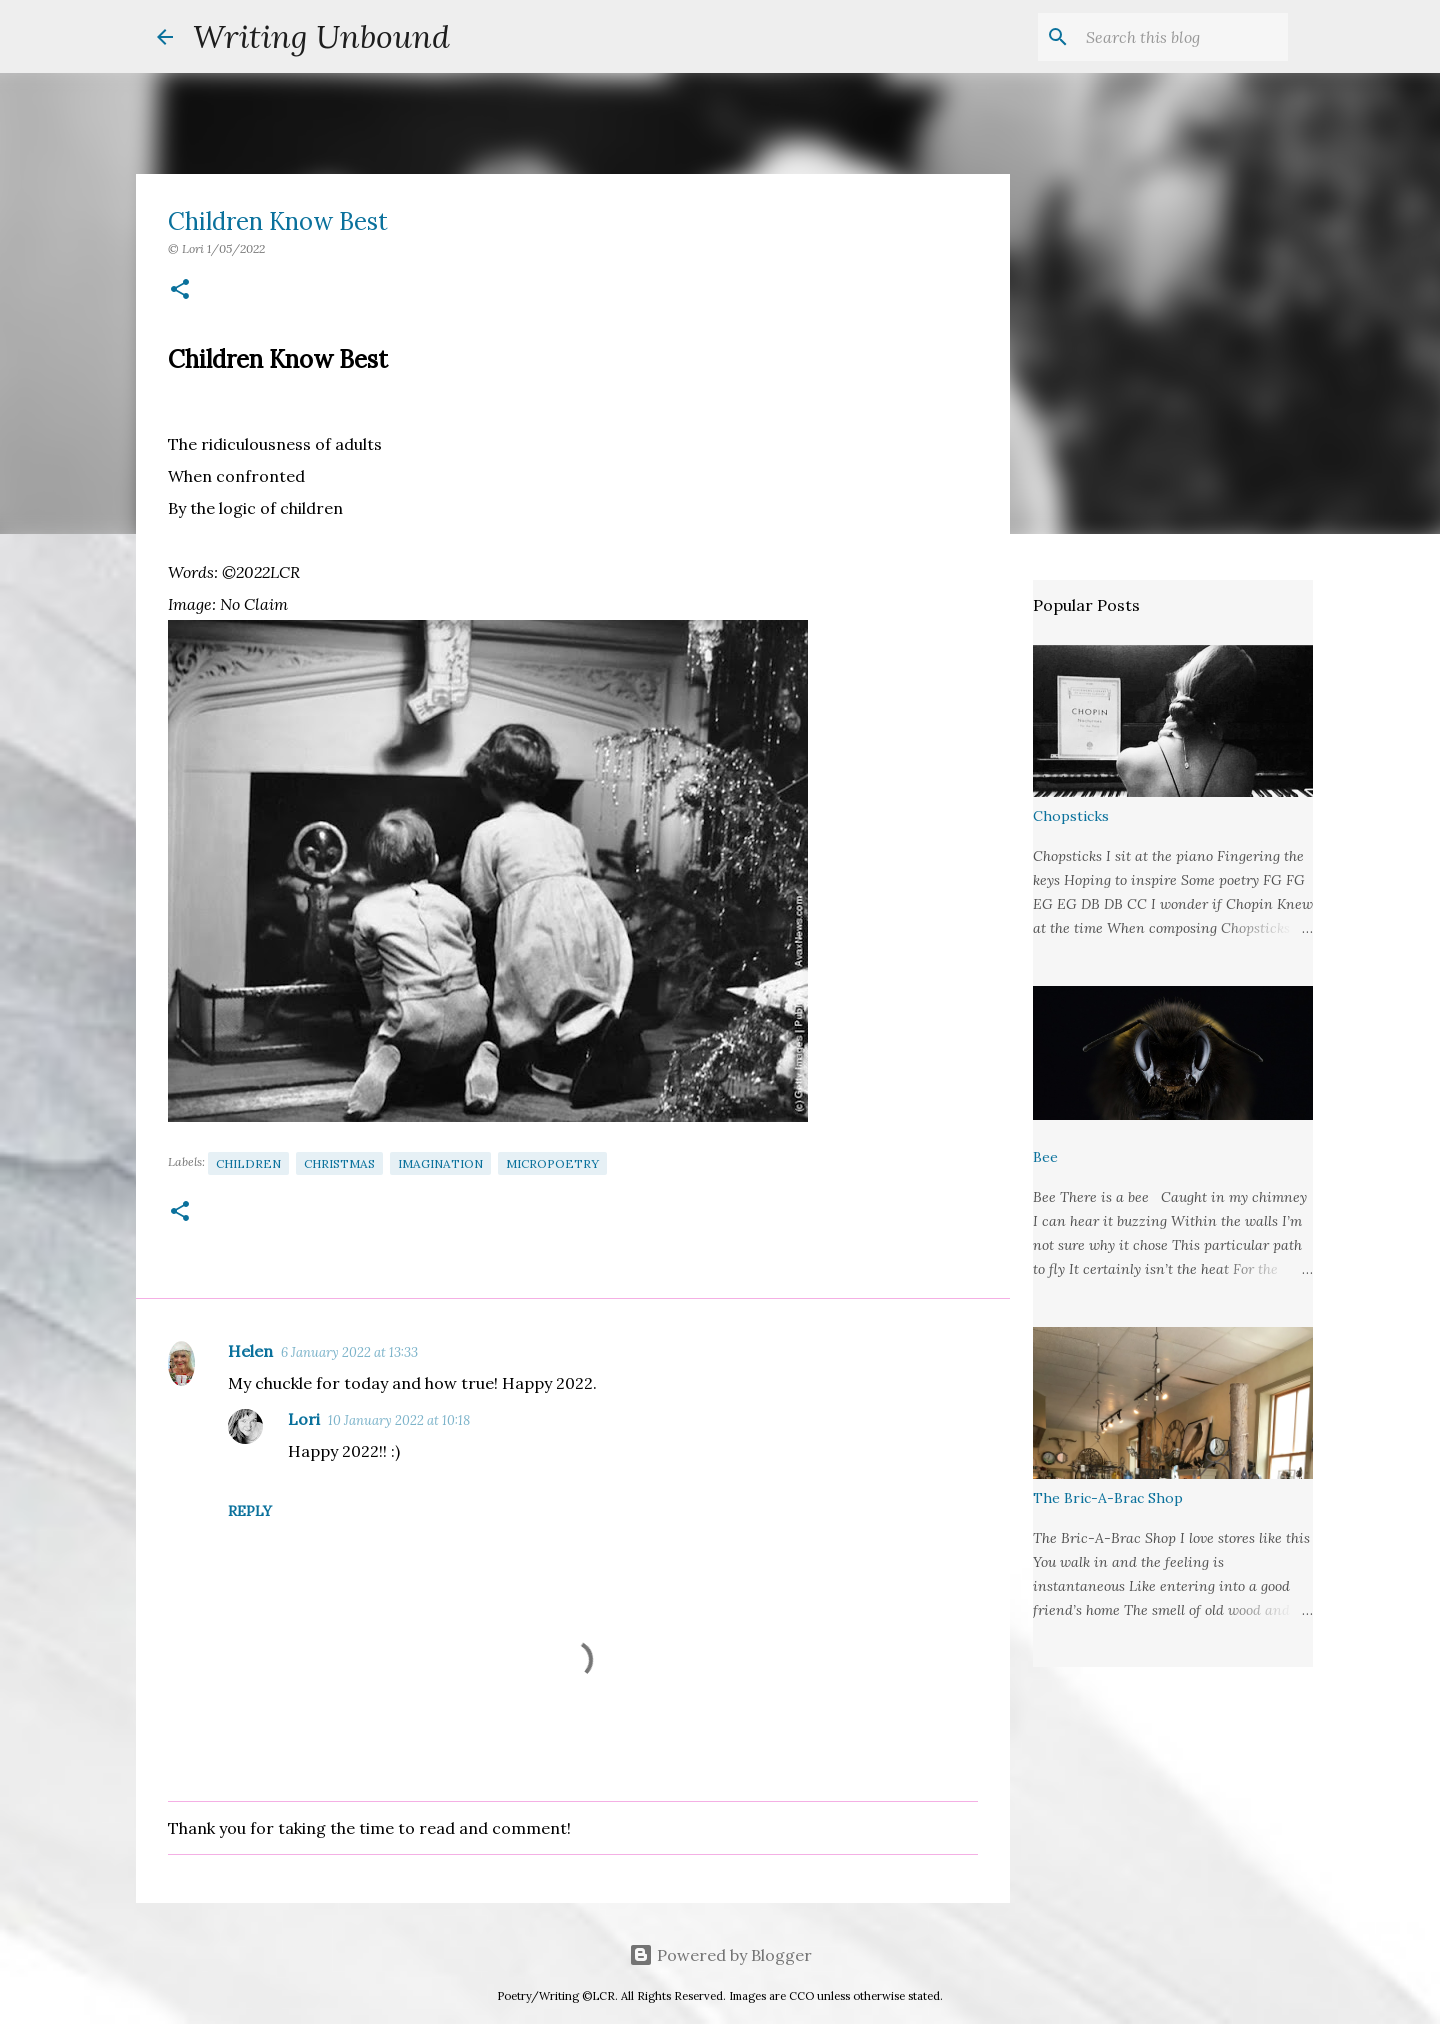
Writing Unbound (321, 36)
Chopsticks (1071, 816)
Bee (1045, 1157)
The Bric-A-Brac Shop (1108, 1498)
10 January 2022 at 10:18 (399, 1420)
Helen (250, 1351)
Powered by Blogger (720, 1955)
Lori (304, 1419)
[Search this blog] (1183, 37)
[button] (180, 290)
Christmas (339, 1163)
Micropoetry (552, 1163)
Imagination (440, 1163)
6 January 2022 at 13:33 (349, 1352)
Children (248, 1163)
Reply (250, 1511)
